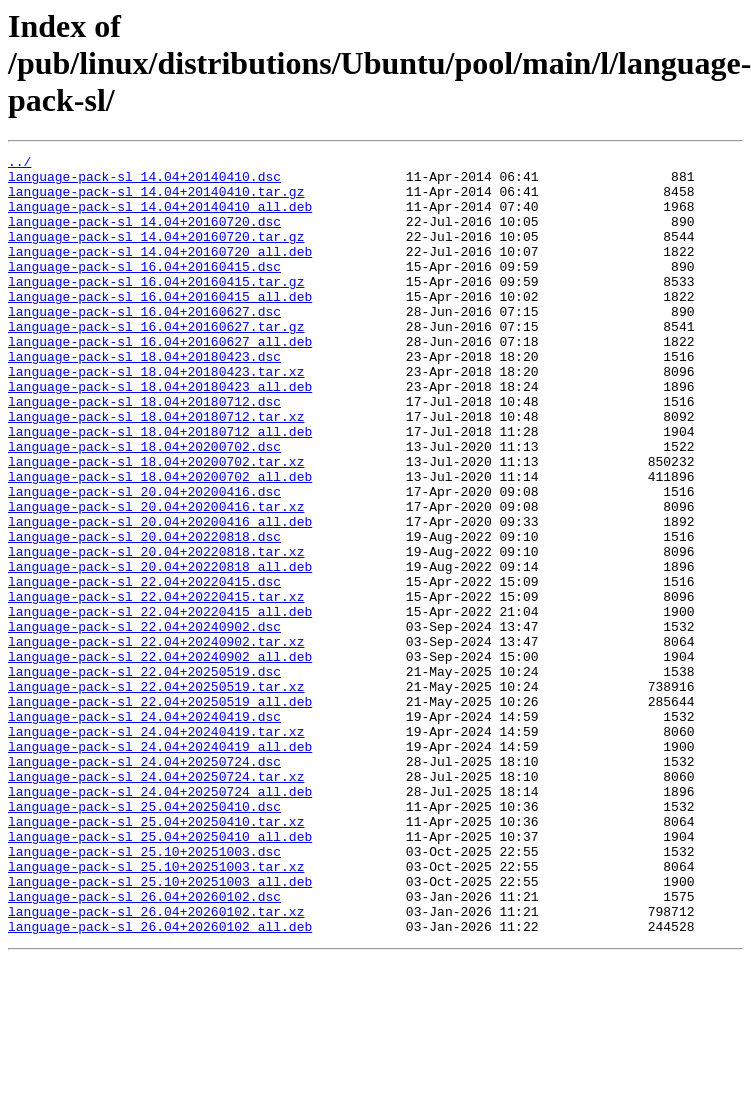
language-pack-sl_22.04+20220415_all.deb (160, 704)
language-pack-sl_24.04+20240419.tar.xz (156, 848)
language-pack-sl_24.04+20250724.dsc (144, 884)
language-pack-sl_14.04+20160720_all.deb (160, 272)
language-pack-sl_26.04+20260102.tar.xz (156, 1064)
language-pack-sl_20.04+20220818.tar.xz (156, 632)
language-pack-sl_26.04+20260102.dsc (144, 1046)
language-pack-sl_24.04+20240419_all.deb (160, 866)
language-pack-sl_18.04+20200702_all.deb (160, 542)
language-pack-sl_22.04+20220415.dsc (144, 668)
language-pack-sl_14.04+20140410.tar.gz (156, 200)
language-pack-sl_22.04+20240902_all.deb (160, 758)
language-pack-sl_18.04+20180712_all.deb (160, 488)
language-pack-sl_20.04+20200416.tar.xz (156, 578)
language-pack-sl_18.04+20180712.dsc (144, 452)
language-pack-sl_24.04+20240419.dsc (144, 830)
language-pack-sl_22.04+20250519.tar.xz (156, 794)
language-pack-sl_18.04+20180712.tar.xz (156, 470)
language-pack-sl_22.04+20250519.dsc (144, 776)
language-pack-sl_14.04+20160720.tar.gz (156, 254)
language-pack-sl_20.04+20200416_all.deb (160, 596)
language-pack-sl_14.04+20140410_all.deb (160, 218)
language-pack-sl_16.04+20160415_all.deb (160, 326)
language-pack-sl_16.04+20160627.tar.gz (156, 362)
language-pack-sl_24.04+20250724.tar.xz (156, 902)
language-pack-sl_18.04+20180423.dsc (144, 398)
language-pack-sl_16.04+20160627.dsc (144, 344)
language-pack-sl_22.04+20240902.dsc (144, 722)
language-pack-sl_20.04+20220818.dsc (144, 614)
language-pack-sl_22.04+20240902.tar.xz (156, 740)
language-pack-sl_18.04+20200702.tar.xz (156, 524)
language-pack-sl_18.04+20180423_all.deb (160, 434)
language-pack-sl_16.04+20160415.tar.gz (156, 308)
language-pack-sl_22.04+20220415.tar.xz (156, 686)
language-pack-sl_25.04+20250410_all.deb (160, 974)
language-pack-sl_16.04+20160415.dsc (144, 290)
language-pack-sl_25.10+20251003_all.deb (160, 1028)
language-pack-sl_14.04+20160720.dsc (144, 236)
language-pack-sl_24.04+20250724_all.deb (160, 920)
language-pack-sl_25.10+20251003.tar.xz (156, 1010)
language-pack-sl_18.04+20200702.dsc (144, 506)
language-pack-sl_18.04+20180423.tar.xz (156, 416)
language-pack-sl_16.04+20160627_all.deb (160, 380)
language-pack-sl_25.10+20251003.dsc (144, 992)
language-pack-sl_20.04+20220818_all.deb (160, 650)
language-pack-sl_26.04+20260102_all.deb (160, 1082)
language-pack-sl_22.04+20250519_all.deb (160, 812)
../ (19, 164)
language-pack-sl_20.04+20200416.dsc (144, 560)
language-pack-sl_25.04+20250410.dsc (144, 938)
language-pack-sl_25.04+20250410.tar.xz (156, 956)
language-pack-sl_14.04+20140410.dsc (144, 182)
